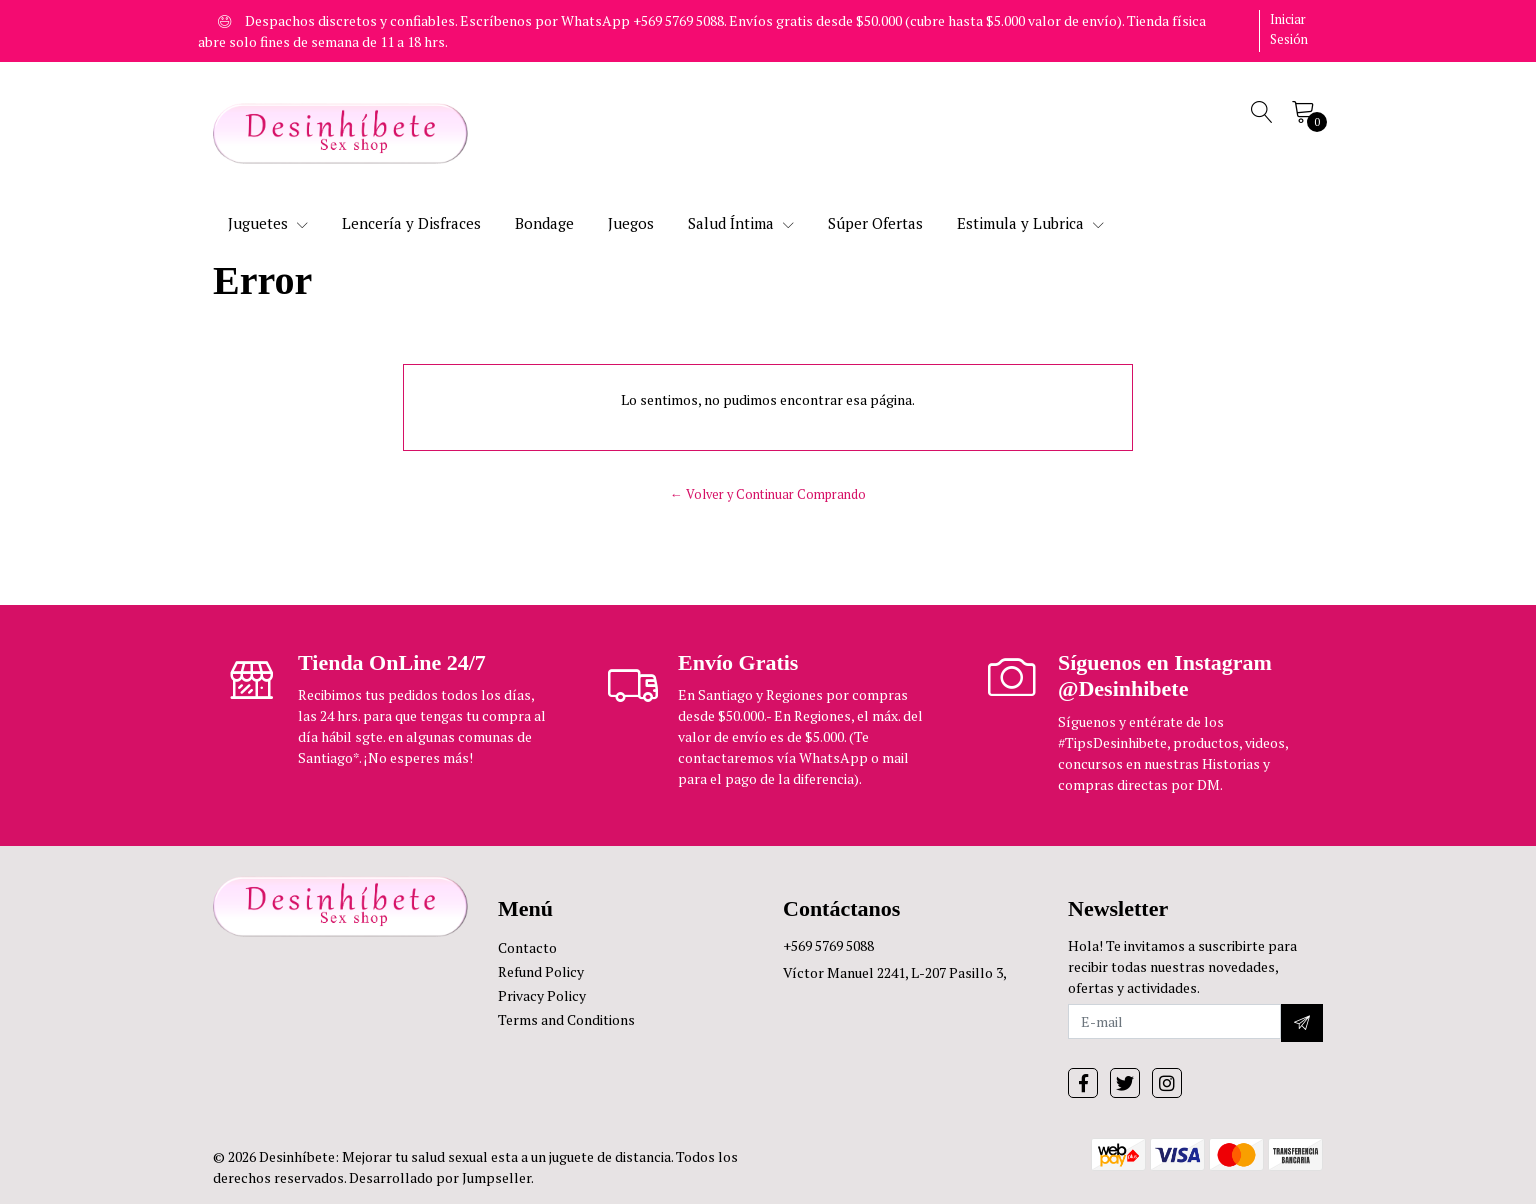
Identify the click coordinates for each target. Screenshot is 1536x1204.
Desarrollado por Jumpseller (440, 1177)
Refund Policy (541, 971)
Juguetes (268, 223)
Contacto (527, 947)
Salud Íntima (741, 223)
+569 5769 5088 (828, 945)
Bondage (544, 223)
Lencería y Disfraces (411, 223)
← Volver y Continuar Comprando (768, 494)
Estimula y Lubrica (1030, 223)
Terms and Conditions (566, 1019)
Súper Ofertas (875, 223)
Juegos (631, 223)
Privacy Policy (542, 995)
